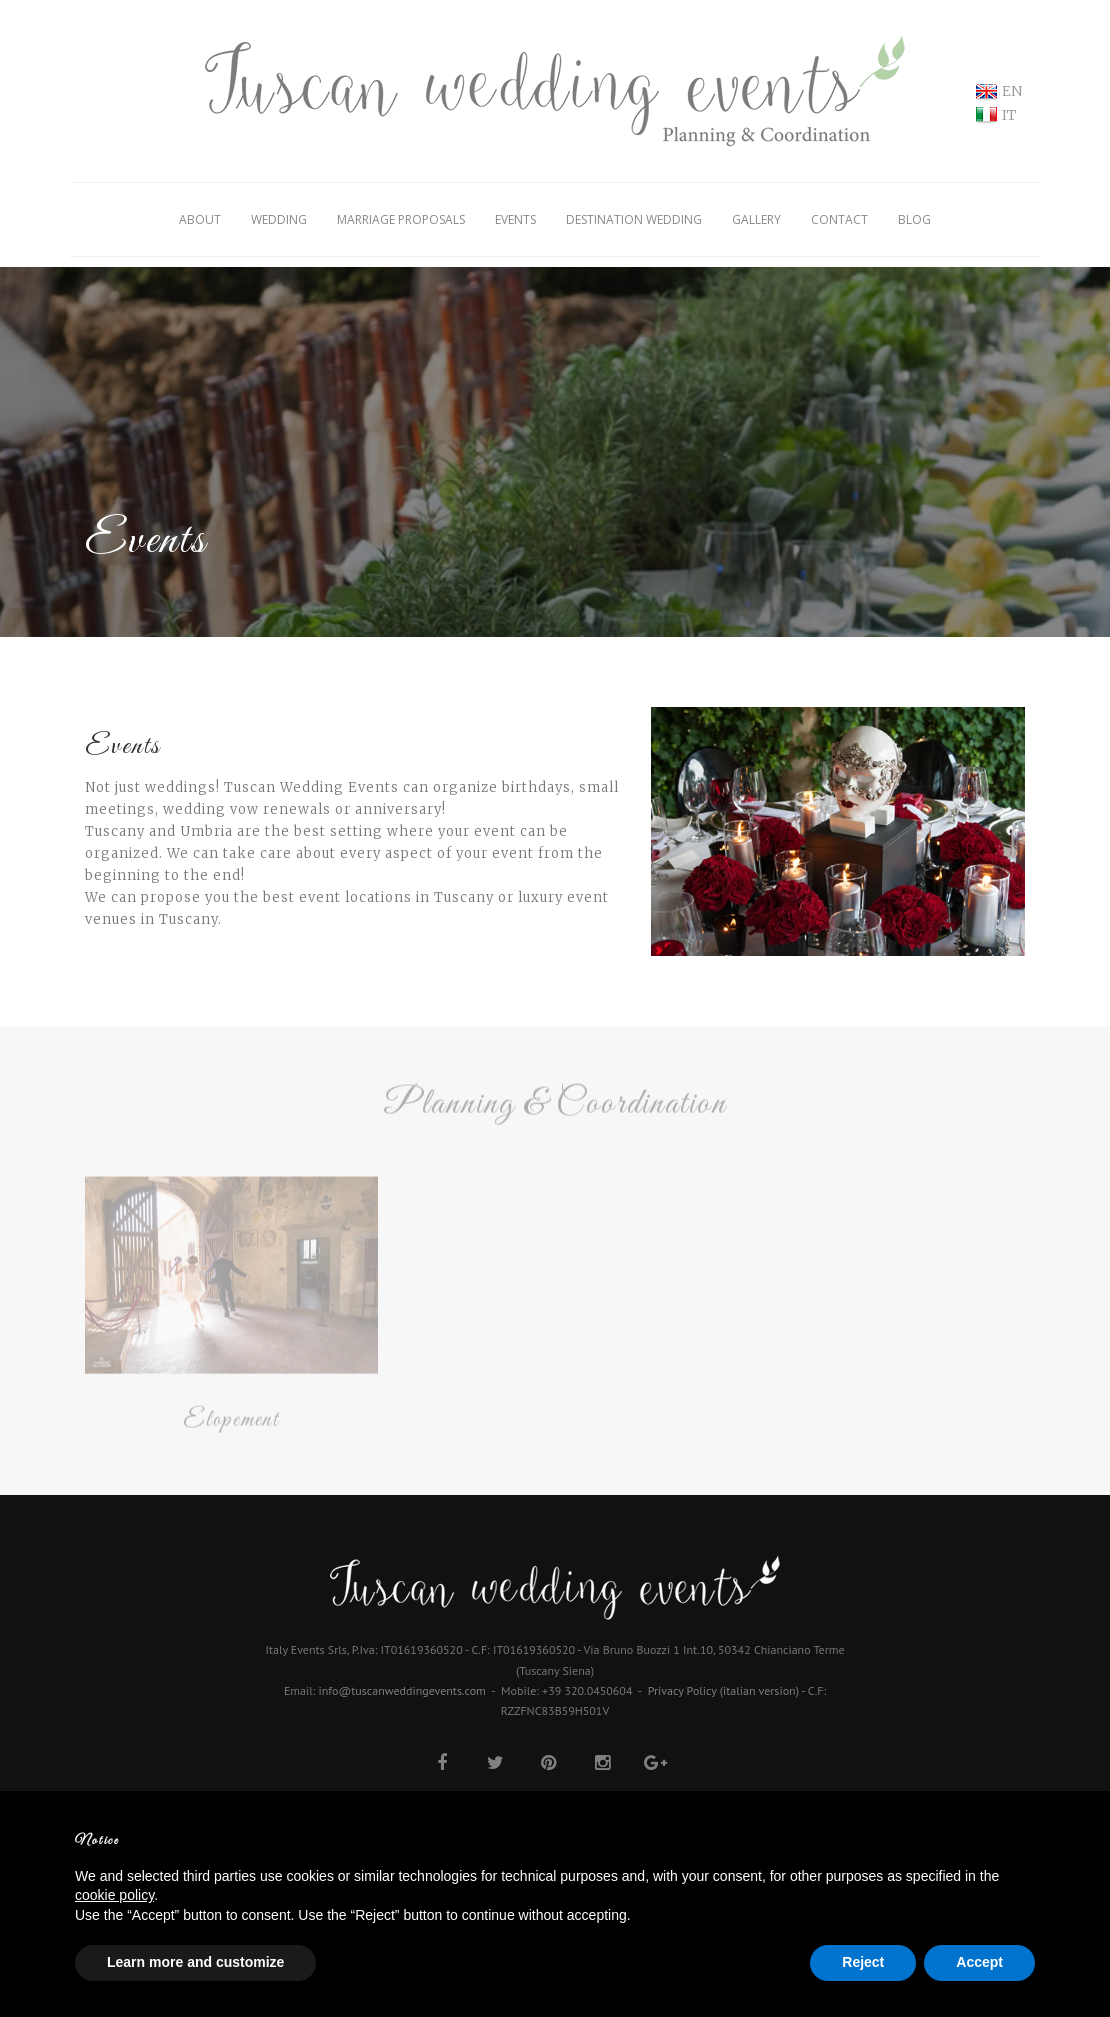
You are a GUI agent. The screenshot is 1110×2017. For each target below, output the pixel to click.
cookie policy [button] (114, 1895)
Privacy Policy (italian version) (723, 1690)
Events (515, 219)
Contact (839, 219)
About (200, 219)
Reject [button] (863, 1962)
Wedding (279, 219)
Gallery (756, 219)
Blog (914, 219)
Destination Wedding (634, 219)
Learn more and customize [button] (195, 1962)
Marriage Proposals (401, 219)
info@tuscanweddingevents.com (402, 1690)
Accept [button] (979, 1962)
